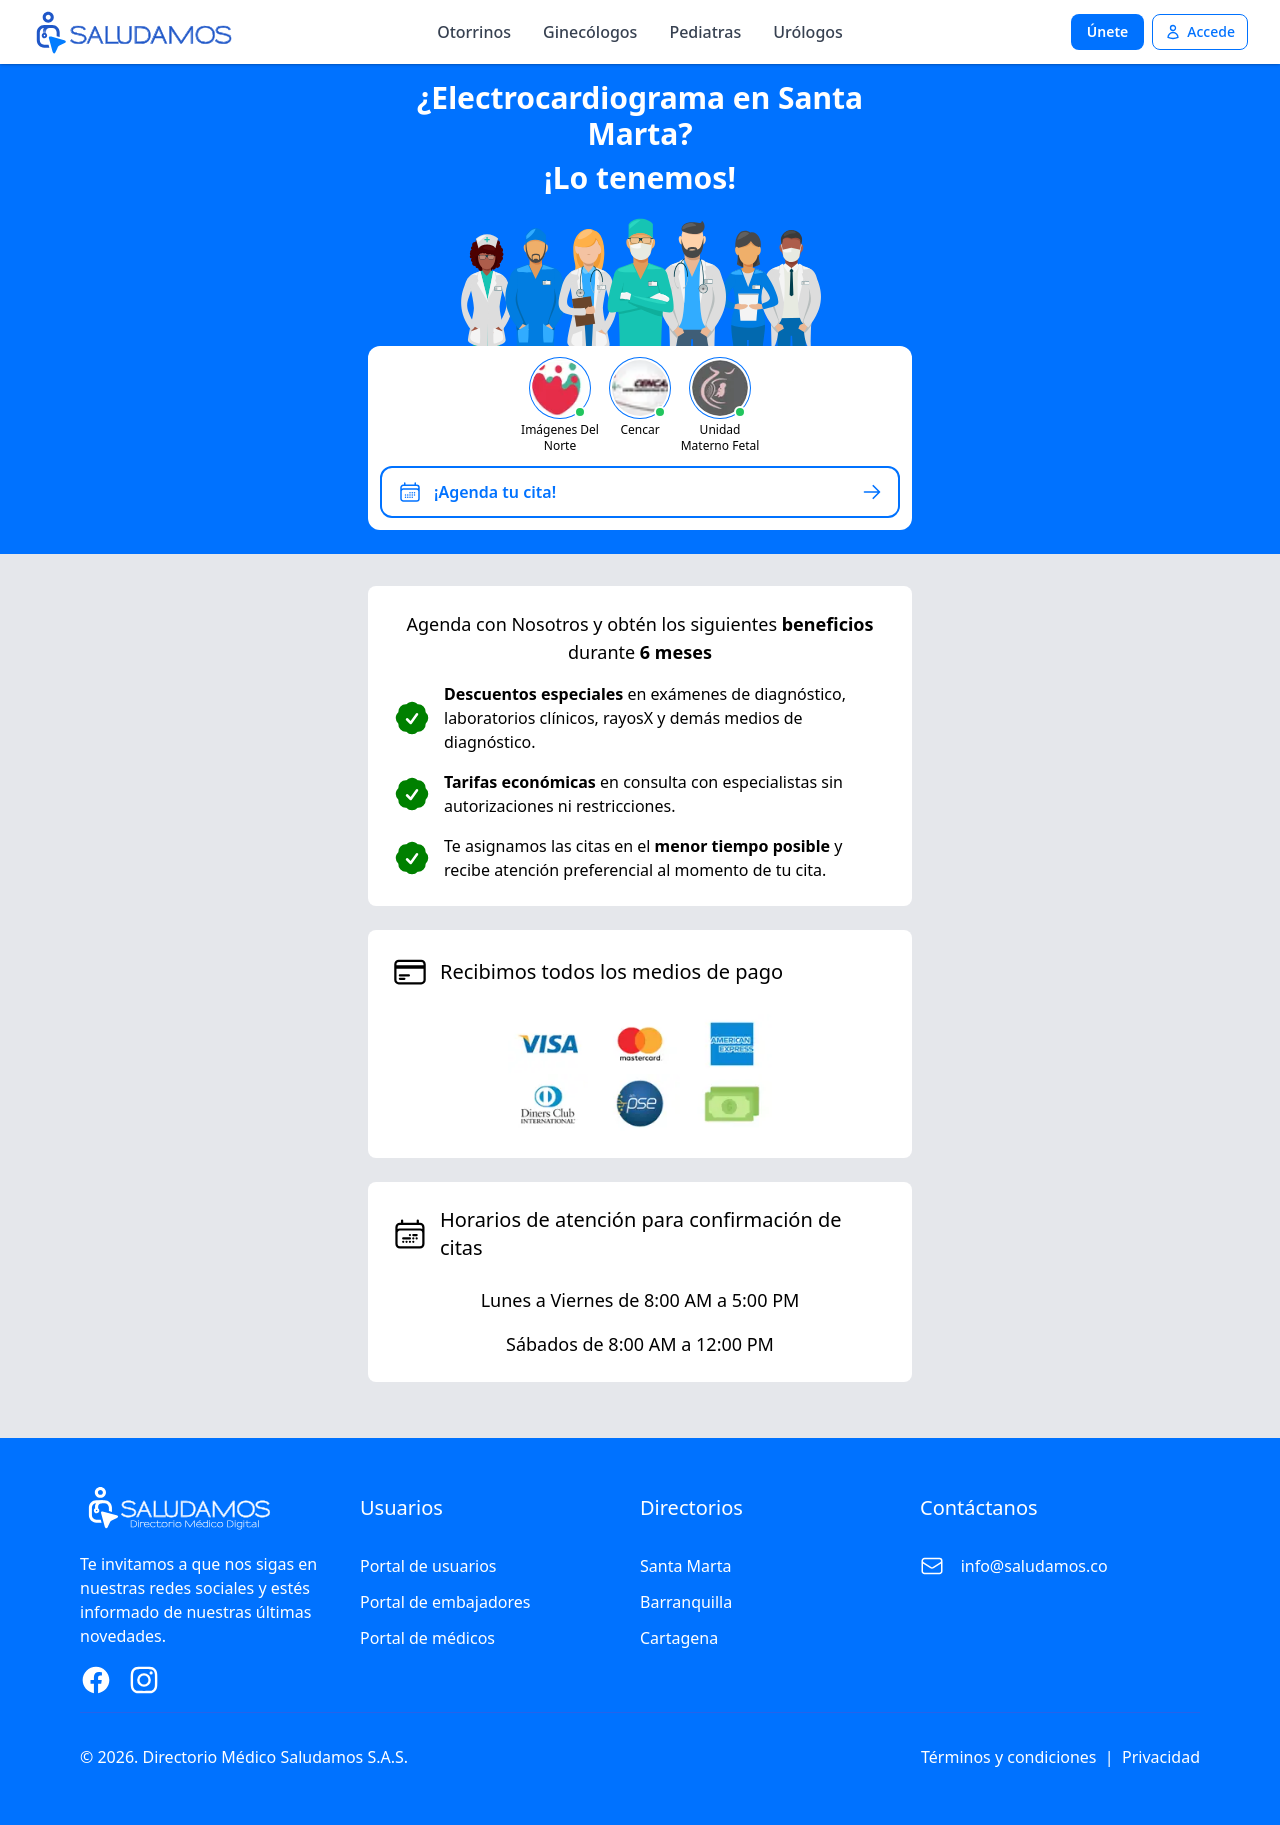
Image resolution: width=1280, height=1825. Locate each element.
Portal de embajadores (445, 1602)
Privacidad (1161, 1757)
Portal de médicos (427, 1638)
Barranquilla (686, 1602)
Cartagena (679, 1638)
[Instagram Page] (144, 1680)
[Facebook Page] (96, 1680)
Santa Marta (685, 1566)
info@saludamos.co (1034, 1566)
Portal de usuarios (428, 1566)
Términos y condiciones (1009, 1757)
